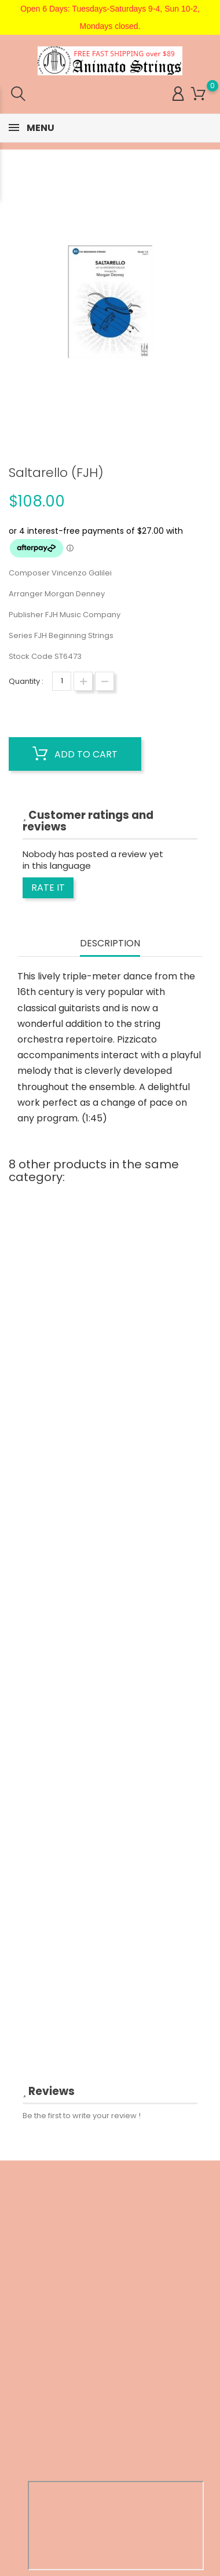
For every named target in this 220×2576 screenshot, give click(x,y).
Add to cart (75, 754)
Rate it (48, 887)
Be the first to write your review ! (82, 2115)
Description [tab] (110, 944)
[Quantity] (61, 681)
